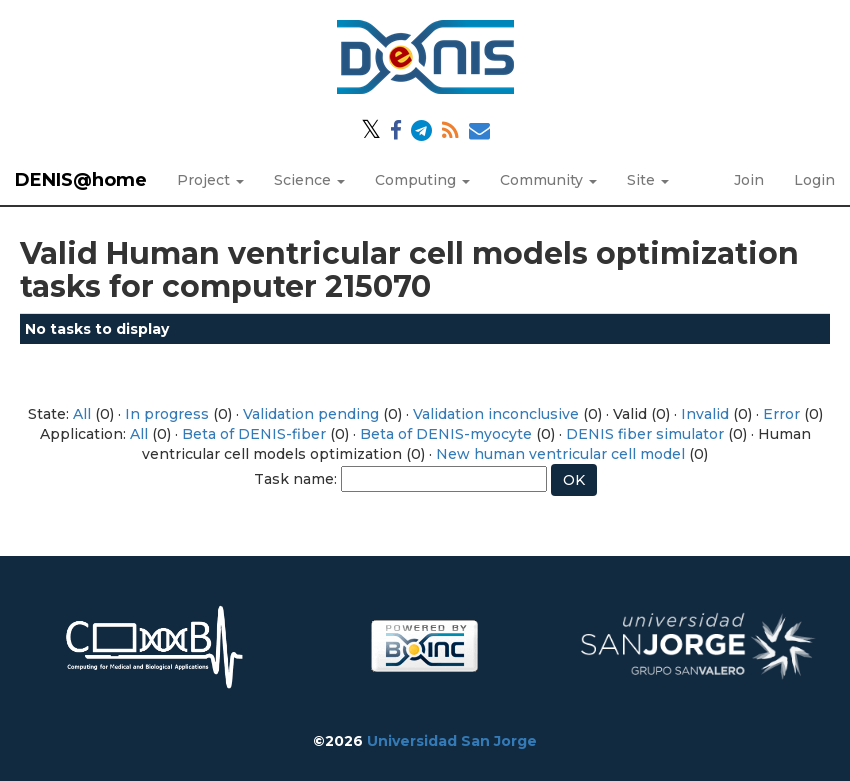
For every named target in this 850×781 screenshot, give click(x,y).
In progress (167, 414)
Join (749, 180)
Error (781, 414)
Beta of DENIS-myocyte (446, 434)
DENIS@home (81, 180)
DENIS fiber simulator (645, 434)
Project (210, 180)
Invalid (705, 414)
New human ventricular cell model (560, 454)
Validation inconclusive (496, 414)
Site (648, 180)
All (82, 414)
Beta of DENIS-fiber (254, 434)
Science (309, 180)
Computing (422, 180)
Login (814, 180)
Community (548, 180)
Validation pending (311, 414)
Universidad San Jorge (452, 741)
